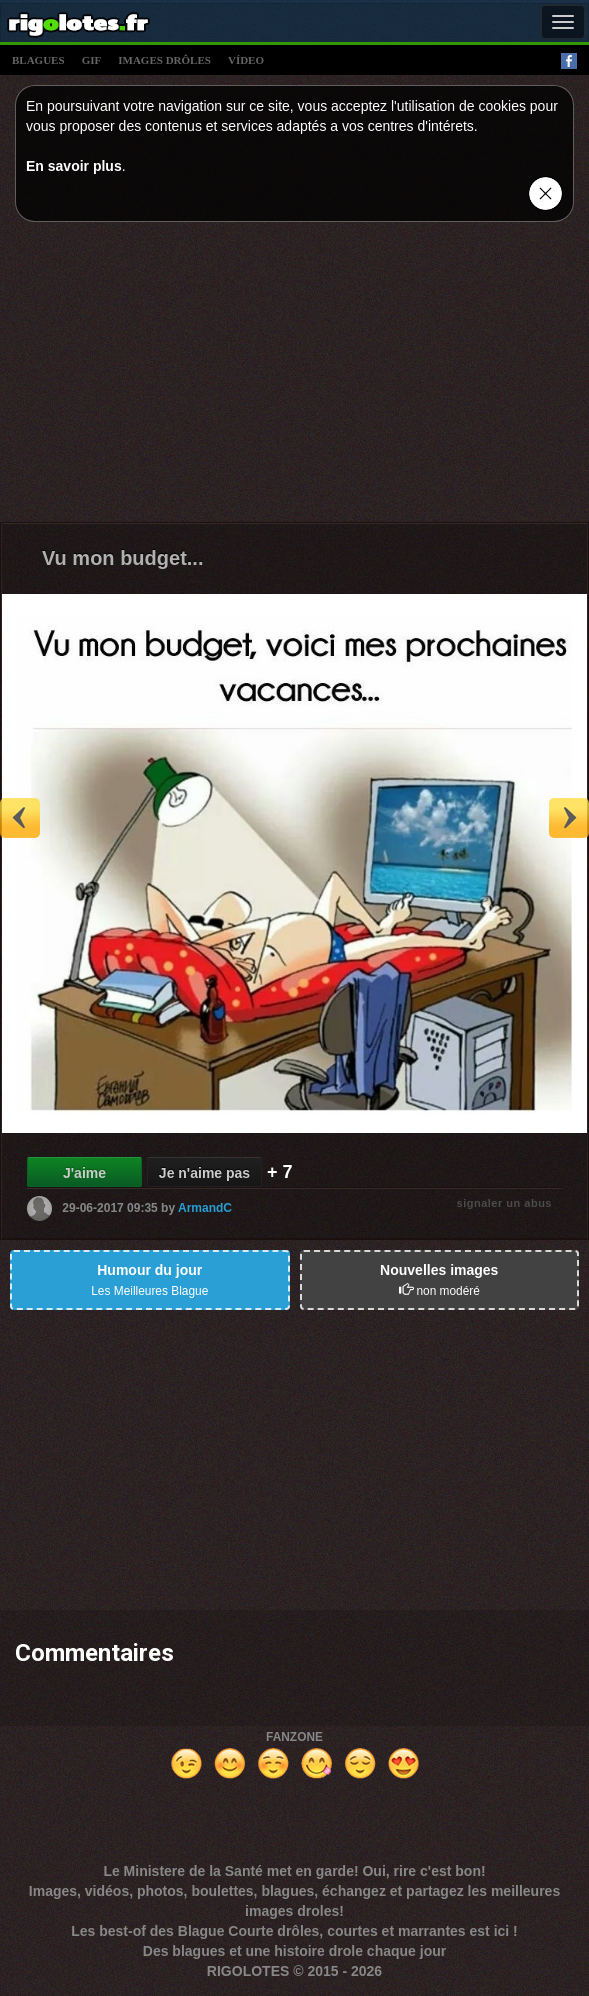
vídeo (246, 60)
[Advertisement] (294, 377)
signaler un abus (504, 1203)
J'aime (84, 1173)
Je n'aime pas (204, 1173)
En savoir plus (74, 166)
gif (92, 60)
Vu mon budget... (122, 558)
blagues (38, 60)
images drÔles (164, 60)
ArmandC (205, 1207)
